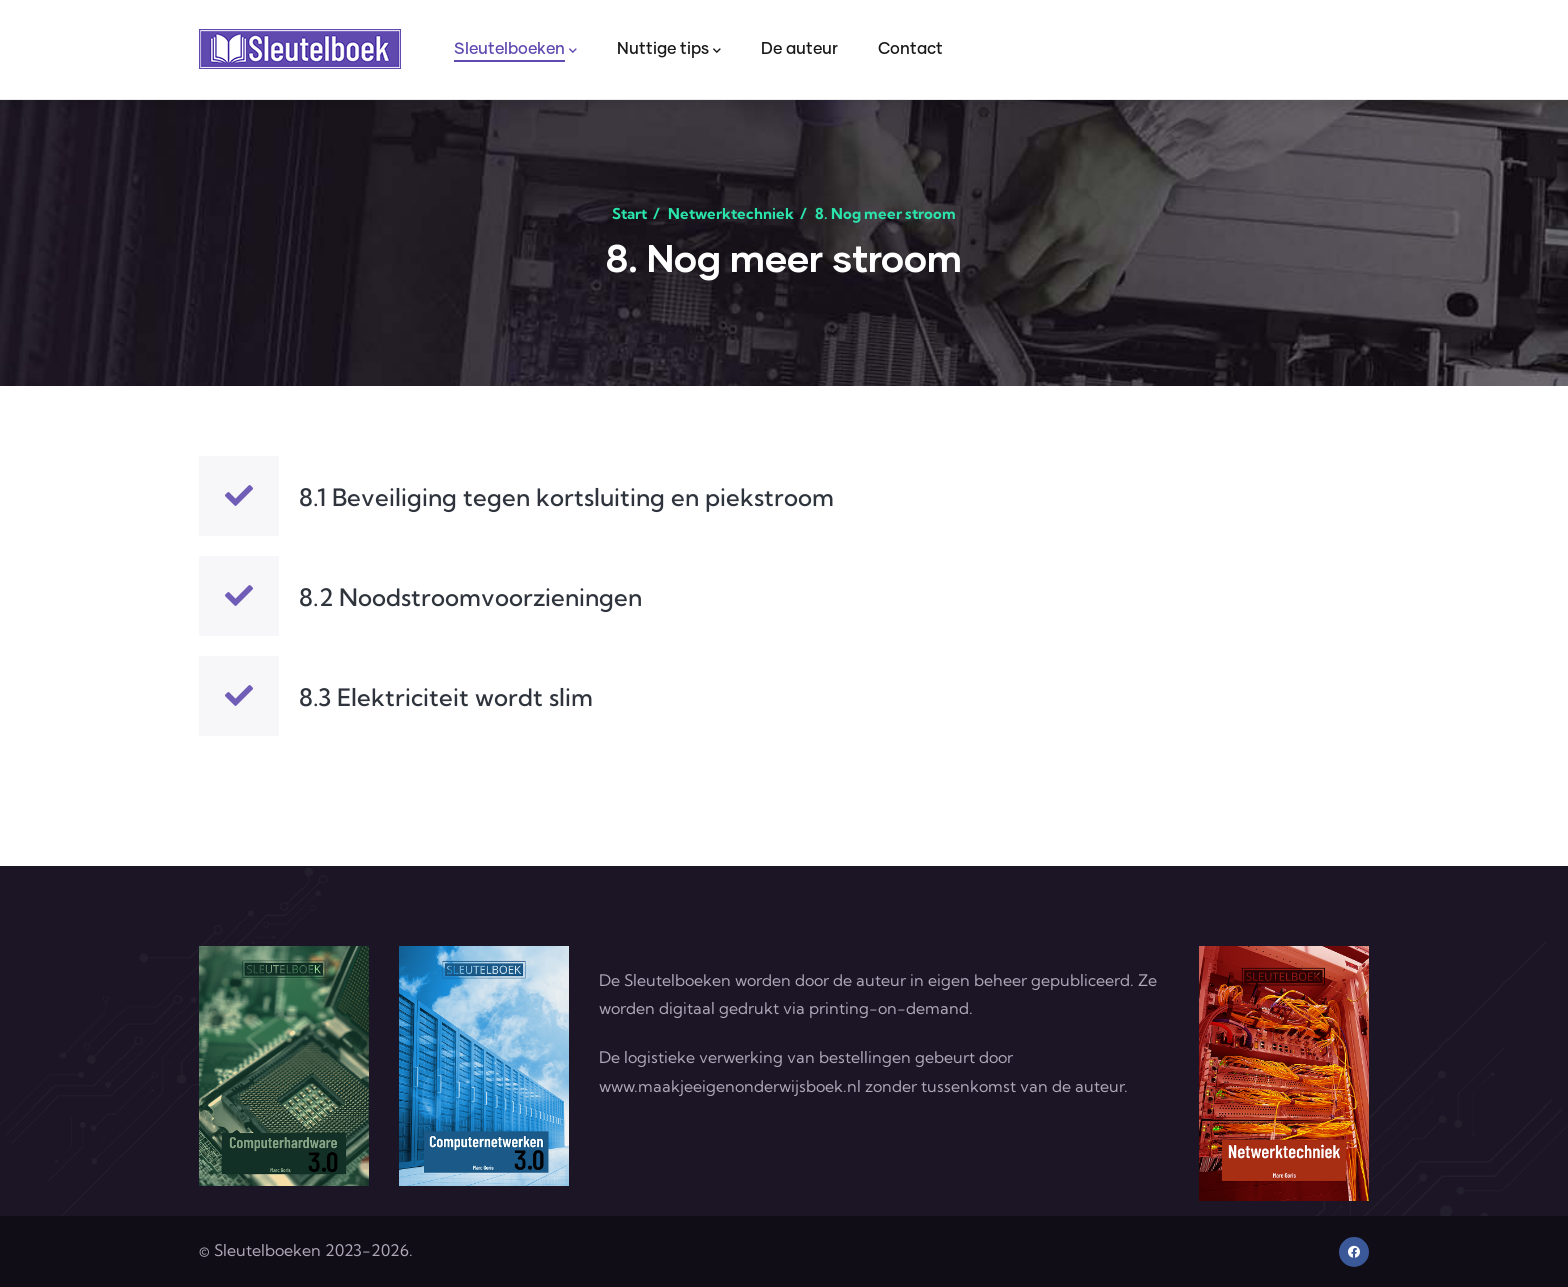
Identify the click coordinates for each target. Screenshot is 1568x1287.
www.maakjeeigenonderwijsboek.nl (730, 1086)
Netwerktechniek (731, 213)
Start (629, 213)
